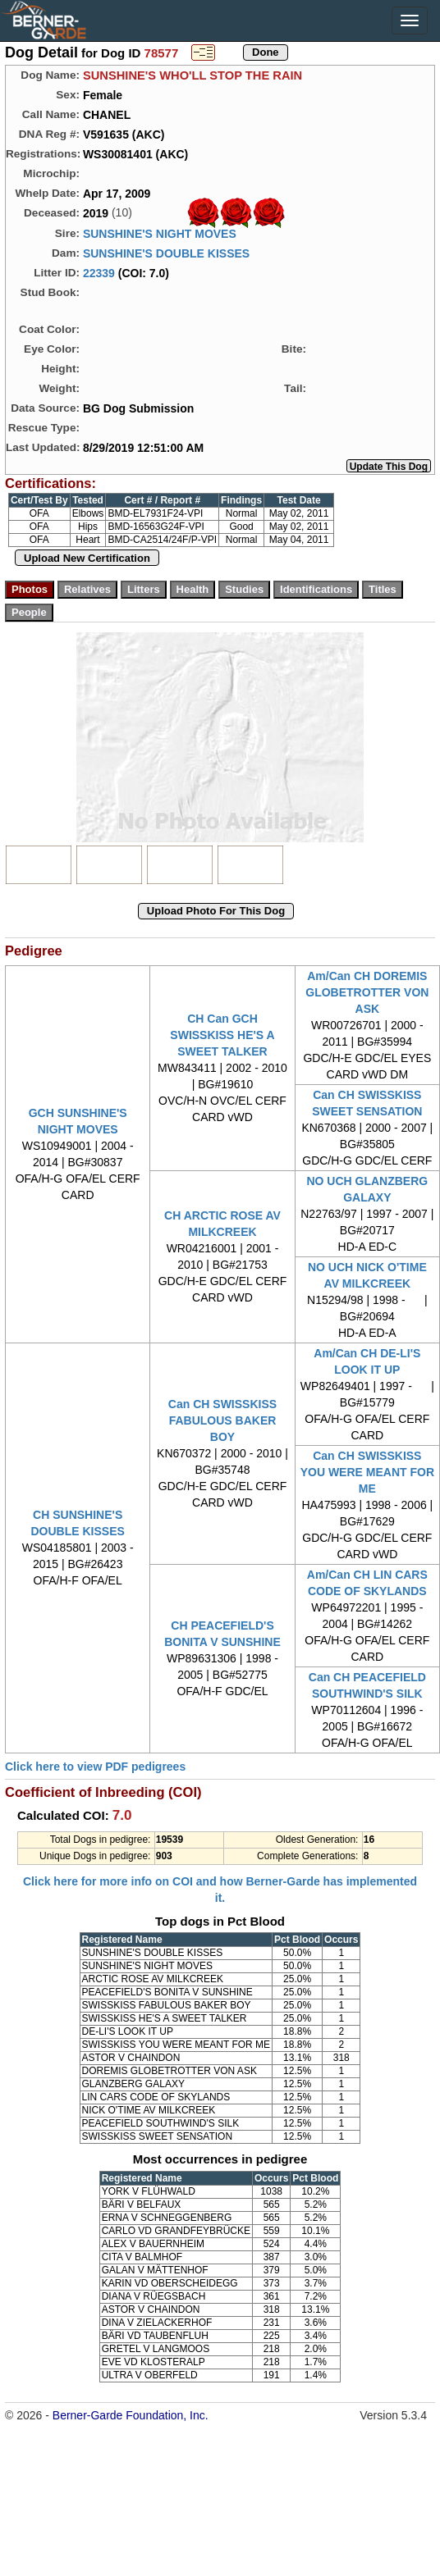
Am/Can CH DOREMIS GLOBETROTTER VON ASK (367, 992)
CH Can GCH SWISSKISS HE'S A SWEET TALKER (222, 1035)
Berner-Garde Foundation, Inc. (131, 2415)
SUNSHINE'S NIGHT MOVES (159, 233)
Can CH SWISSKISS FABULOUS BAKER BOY (222, 1420)
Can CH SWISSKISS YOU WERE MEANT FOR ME (367, 1472)
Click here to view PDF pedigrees (95, 1766)
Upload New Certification (87, 558)
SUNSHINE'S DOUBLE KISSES (166, 253)
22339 (99, 273)
